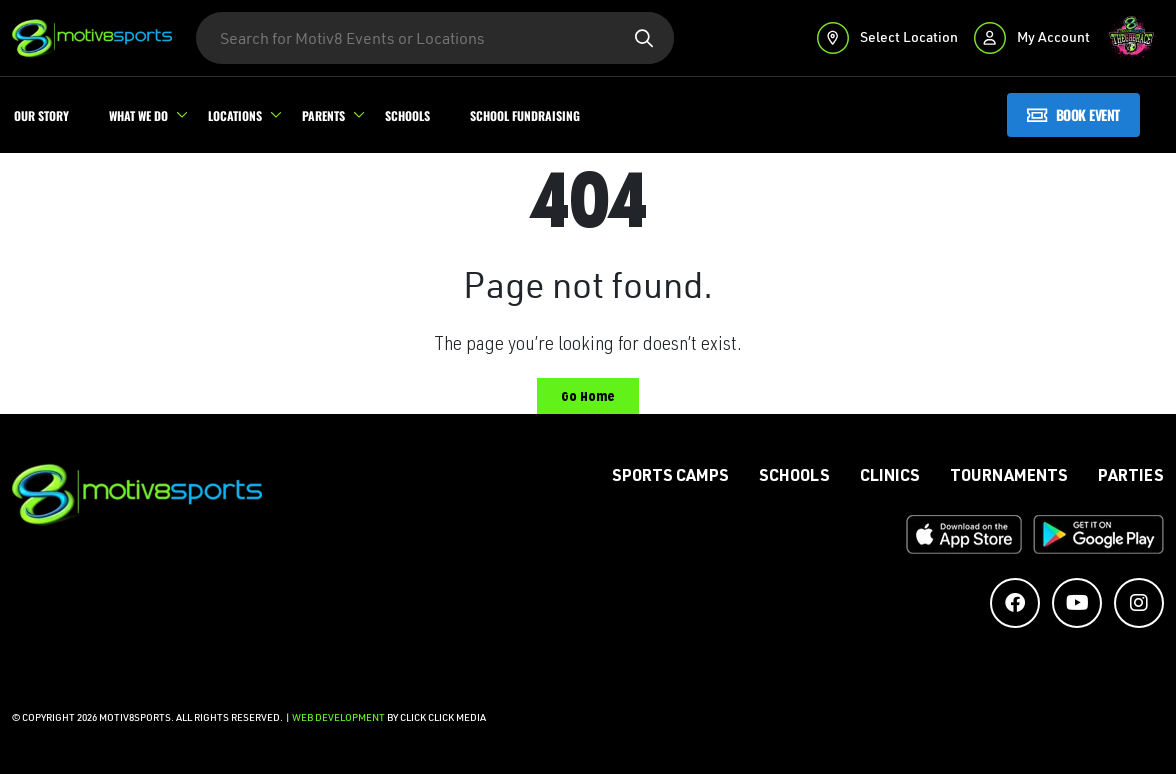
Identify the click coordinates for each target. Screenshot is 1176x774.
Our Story (41, 115)
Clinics (890, 478)
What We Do (138, 115)
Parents (323, 115)
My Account (1032, 37)
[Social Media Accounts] (1015, 603)
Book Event (1073, 114)
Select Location (887, 37)
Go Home (588, 396)
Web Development (339, 717)
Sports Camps (670, 478)
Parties (1131, 478)
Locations (235, 115)
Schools (407, 115)
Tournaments (1009, 478)
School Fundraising (525, 115)
